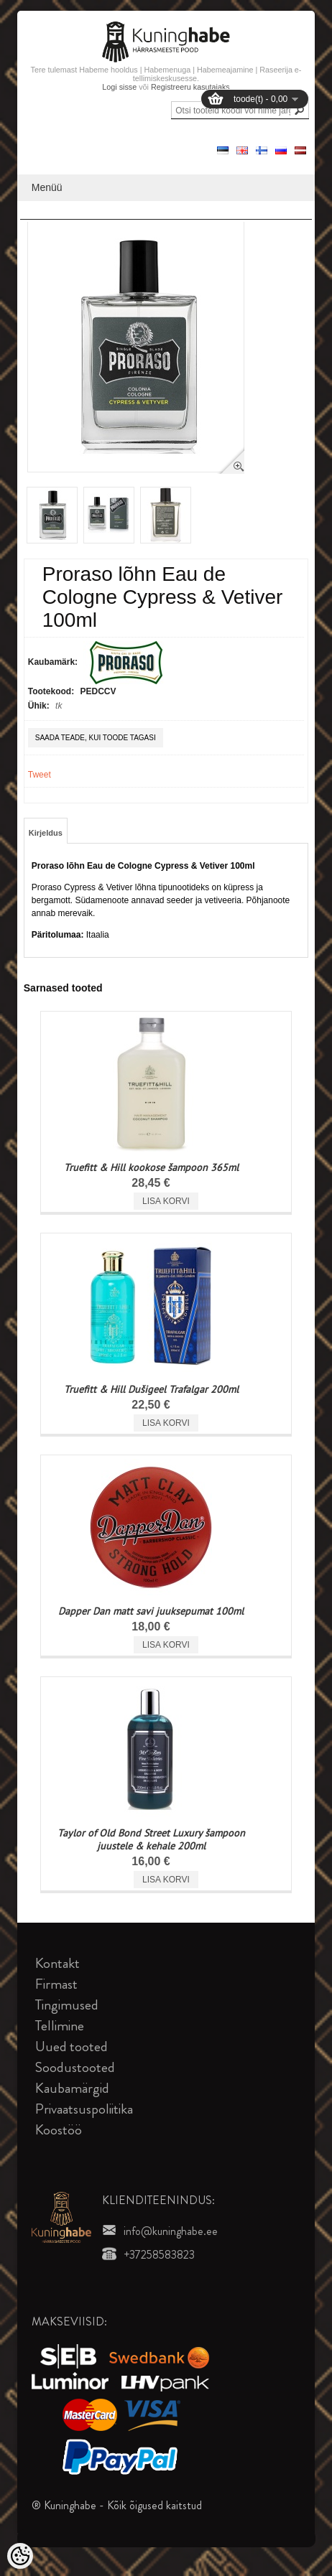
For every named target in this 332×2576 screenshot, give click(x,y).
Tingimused (66, 2004)
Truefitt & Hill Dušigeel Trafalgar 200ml (151, 1389)
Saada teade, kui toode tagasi (95, 738)
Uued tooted (71, 2046)
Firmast (56, 1984)
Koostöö (58, 2129)
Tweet (39, 775)
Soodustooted (75, 2067)
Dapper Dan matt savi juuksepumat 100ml (151, 1611)
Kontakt (57, 1963)
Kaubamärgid (72, 2088)
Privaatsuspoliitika (84, 2109)
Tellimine (59, 2025)
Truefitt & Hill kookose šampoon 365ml (151, 1167)
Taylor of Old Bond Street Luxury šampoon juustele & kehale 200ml (151, 1839)
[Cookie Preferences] (20, 2556)
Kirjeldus (46, 833)
